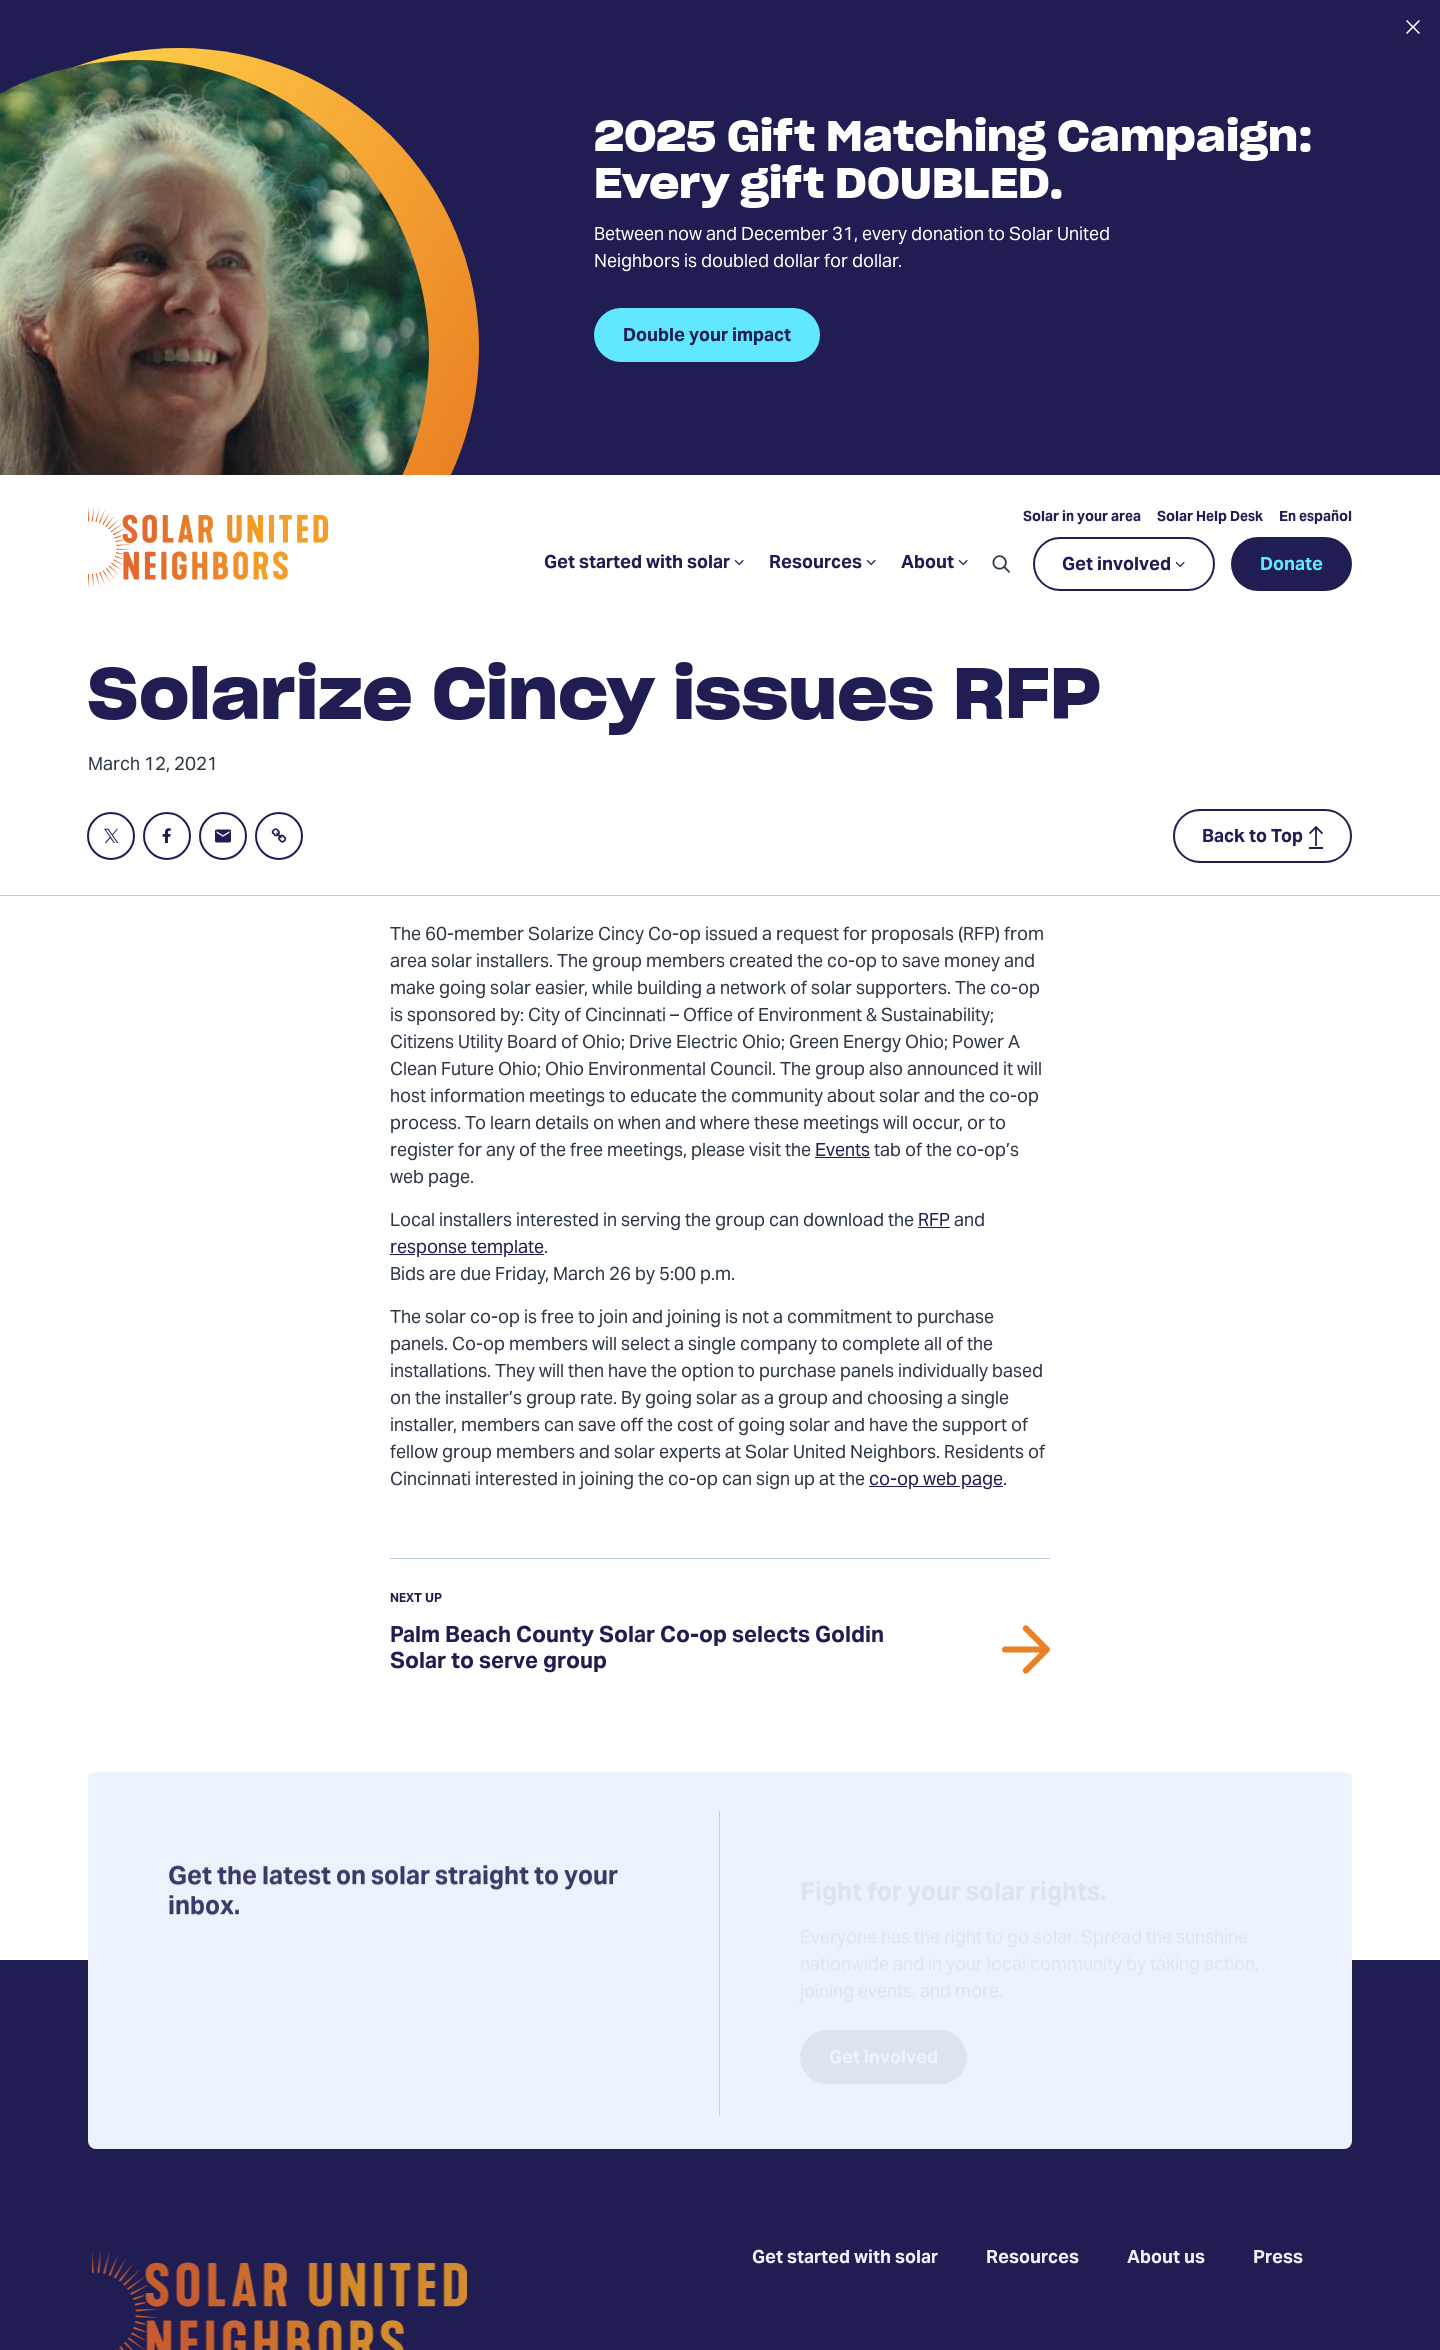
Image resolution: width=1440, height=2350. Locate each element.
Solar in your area (1082, 518)
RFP (934, 1221)
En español (1315, 518)
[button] (1001, 564)
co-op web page (936, 1480)
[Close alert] (1412, 27)
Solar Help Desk (1210, 518)
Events (842, 1151)
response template (467, 1248)
